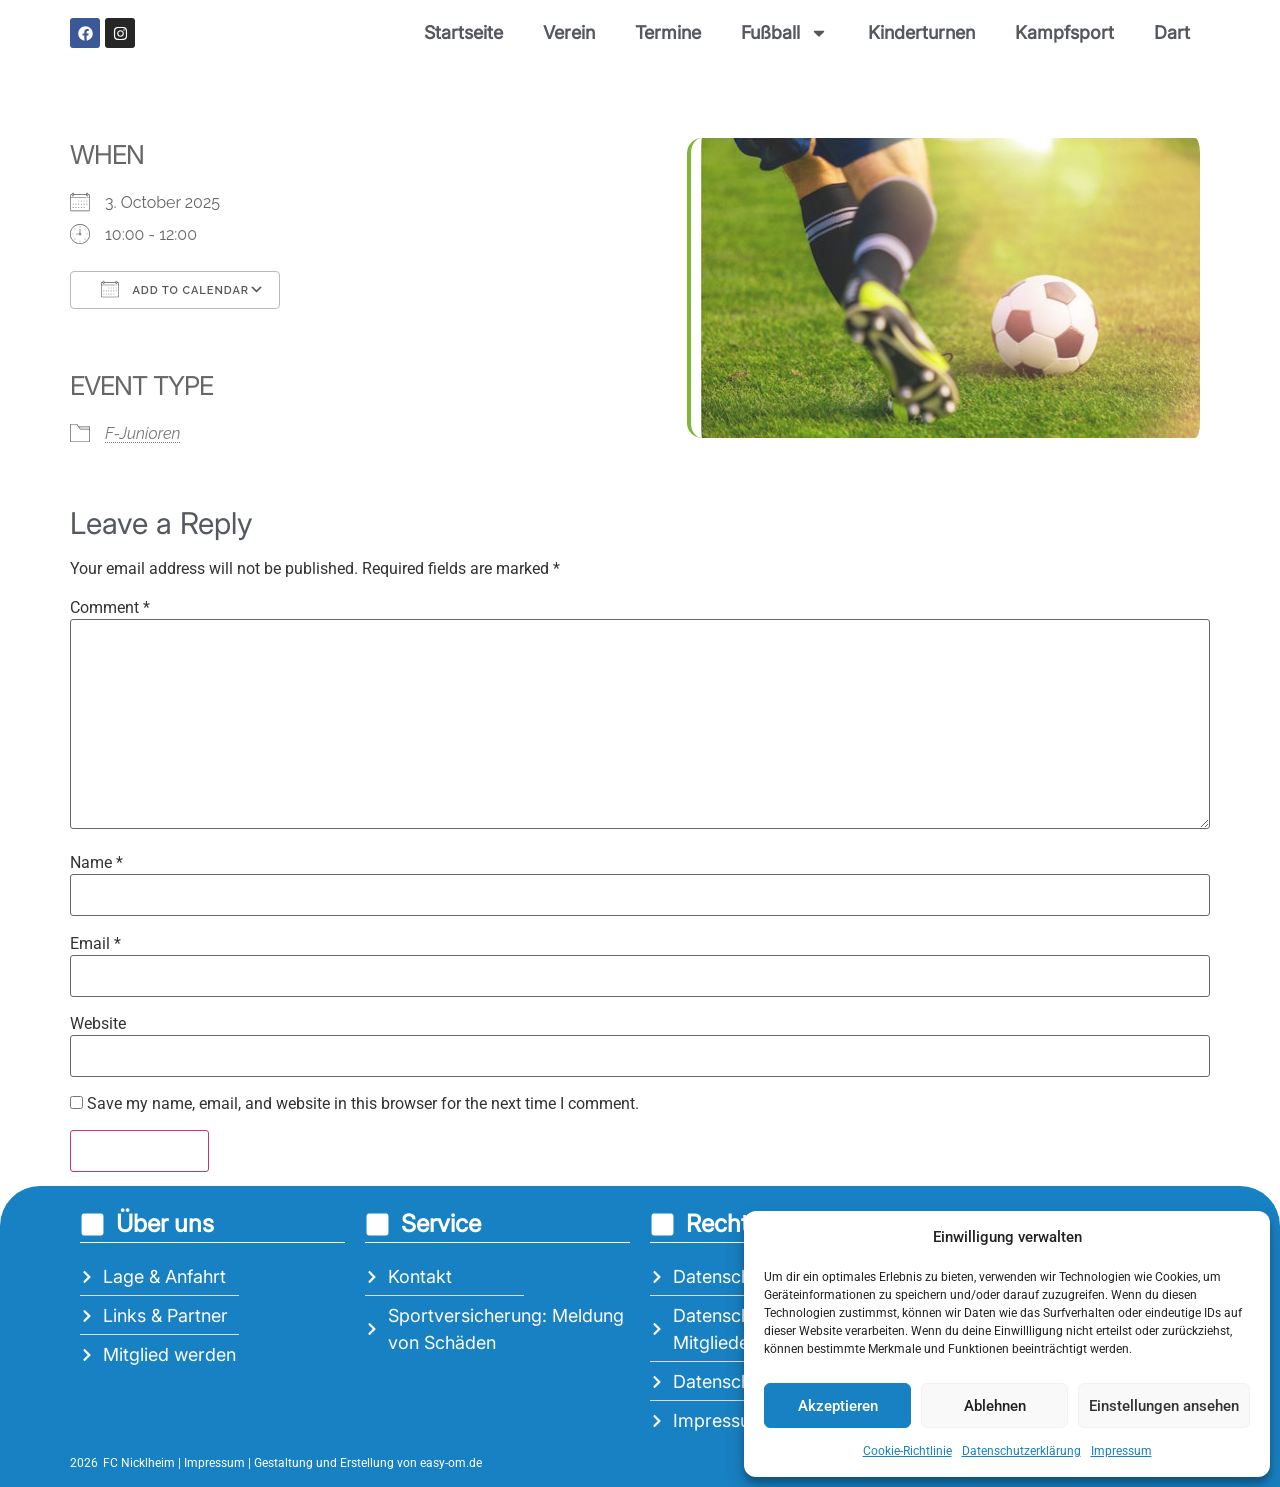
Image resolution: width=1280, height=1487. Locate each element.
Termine (668, 32)
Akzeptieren (838, 1406)
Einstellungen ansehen (1164, 1406)
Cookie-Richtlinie (907, 1451)
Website (98, 1024)
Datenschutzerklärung (1021, 1451)
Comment (110, 608)
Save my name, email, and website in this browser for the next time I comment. (363, 1104)
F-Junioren (142, 433)
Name (96, 863)
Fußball (784, 33)
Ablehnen (995, 1406)
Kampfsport (1064, 32)
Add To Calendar (175, 289)
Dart (1172, 32)
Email (95, 944)
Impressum (1121, 1451)
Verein (569, 32)
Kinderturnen (921, 32)
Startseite (463, 32)
